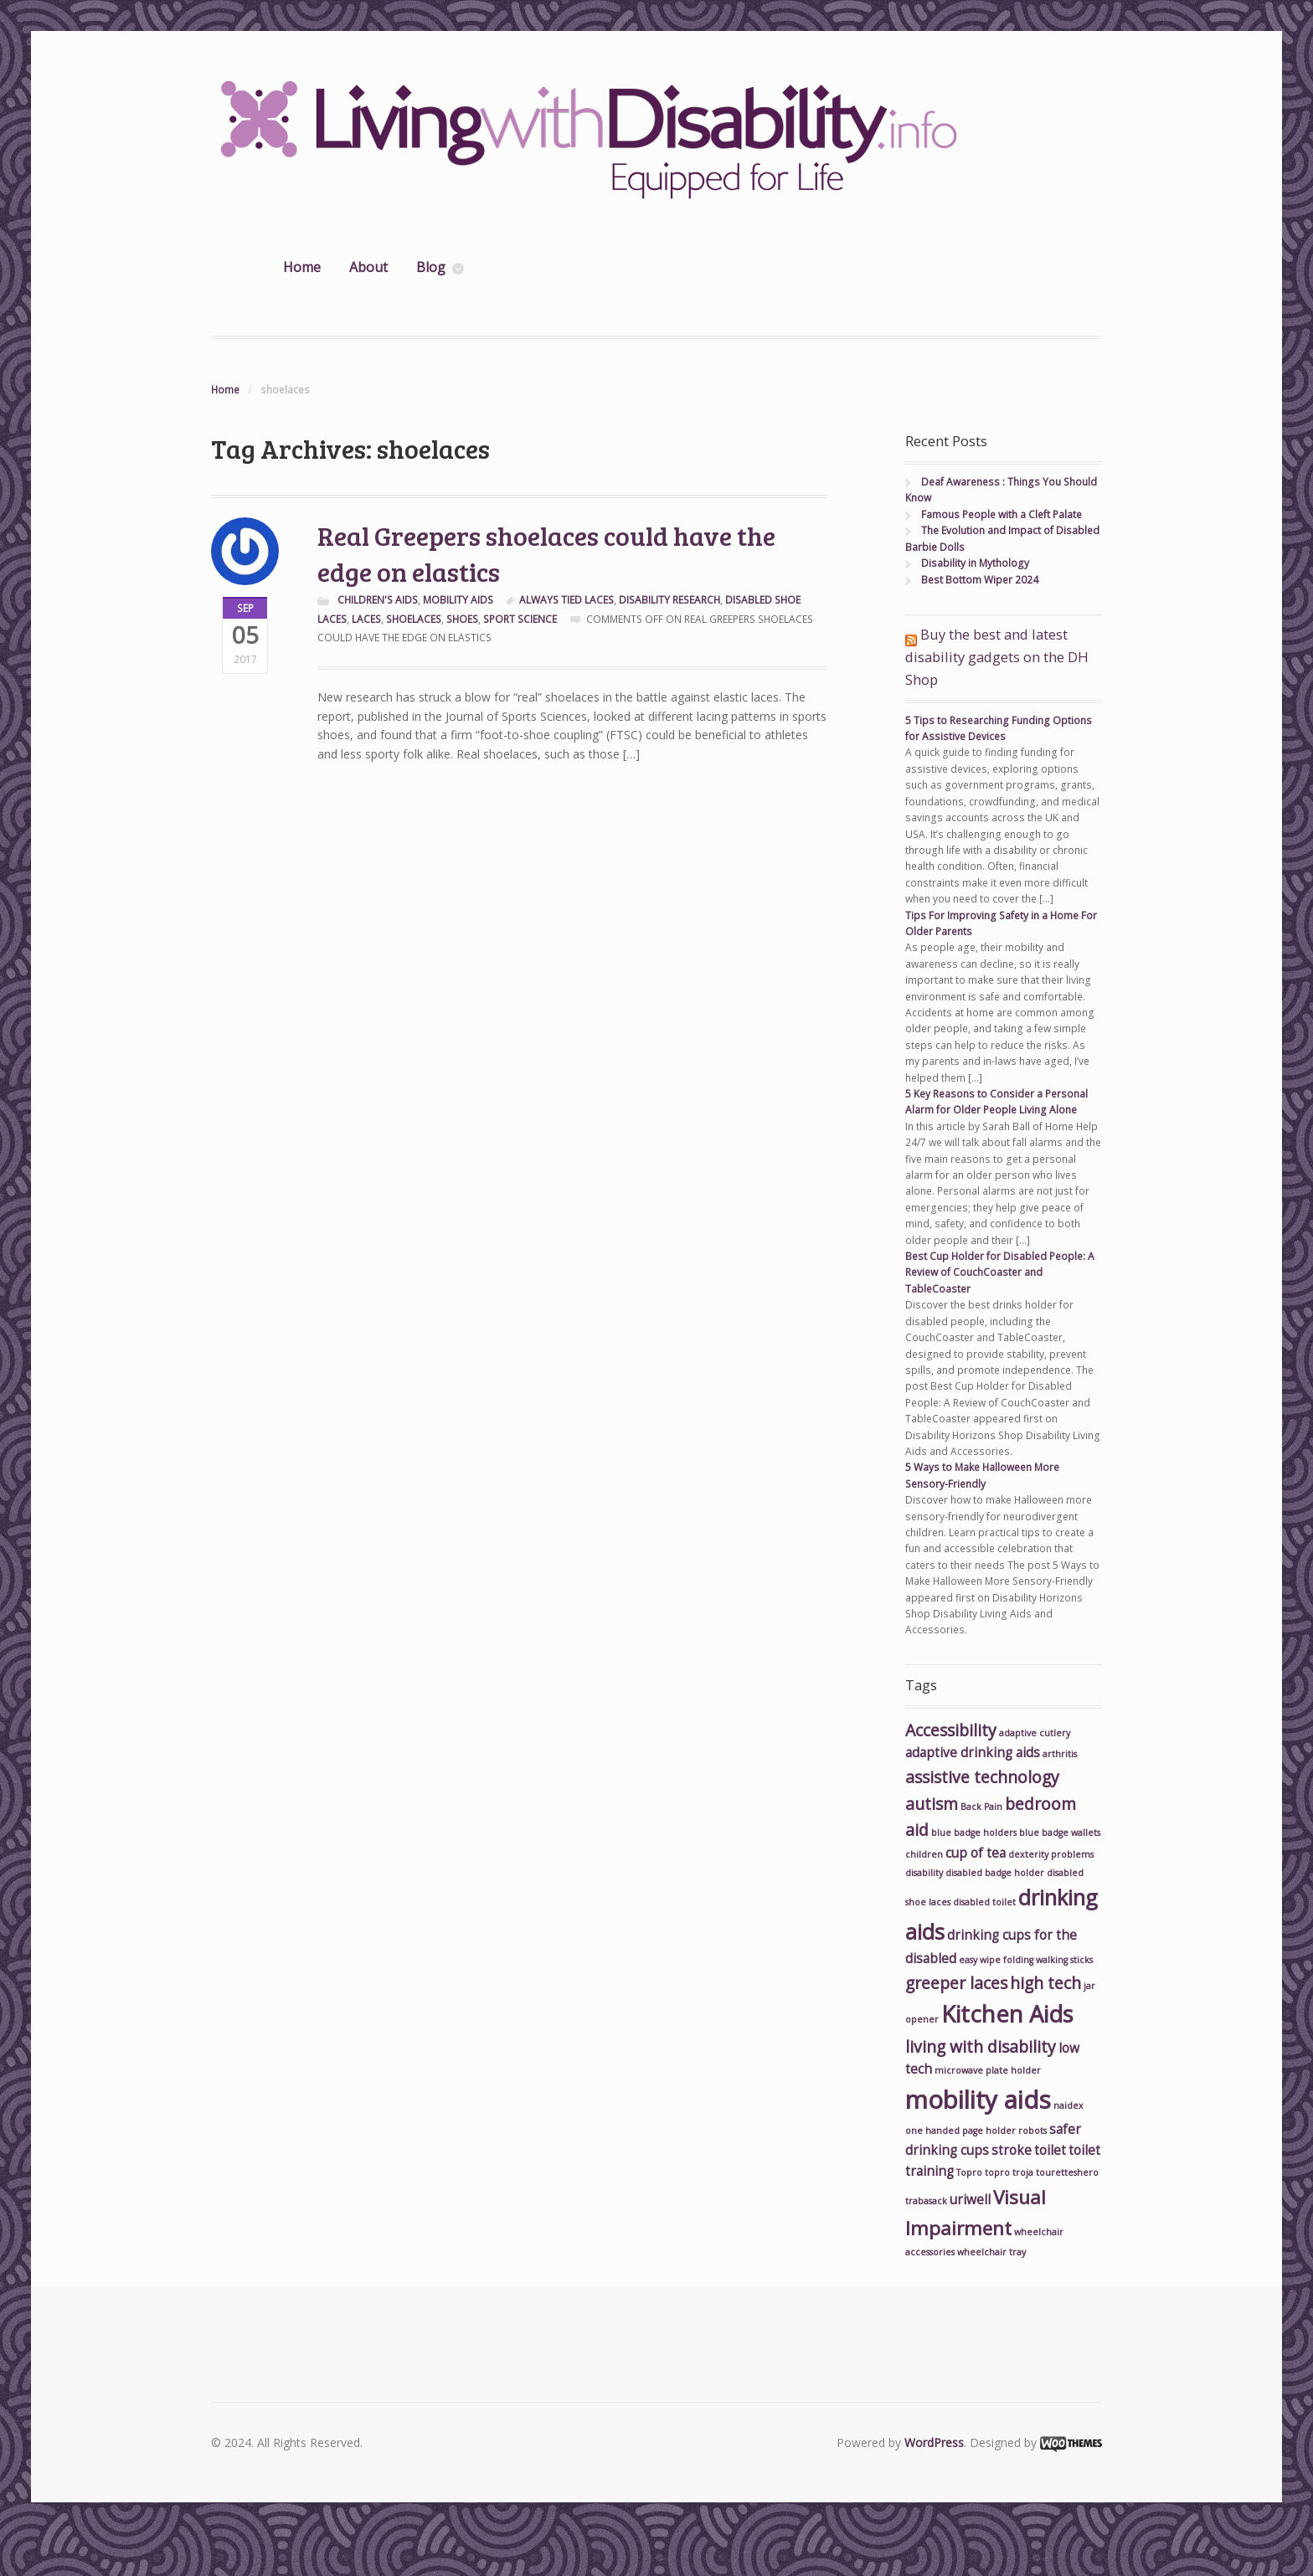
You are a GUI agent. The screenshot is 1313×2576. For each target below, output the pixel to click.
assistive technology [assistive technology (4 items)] (982, 1777)
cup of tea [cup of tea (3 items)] (975, 1853)
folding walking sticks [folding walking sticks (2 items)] (1048, 1960)
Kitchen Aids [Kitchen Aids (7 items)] (1007, 2013)
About (368, 267)
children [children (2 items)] (924, 1854)
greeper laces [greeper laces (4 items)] (956, 1983)
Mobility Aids (458, 600)
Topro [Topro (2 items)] (969, 2172)
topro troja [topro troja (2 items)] (1009, 2172)
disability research (669, 600)
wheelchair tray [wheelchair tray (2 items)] (991, 2252)
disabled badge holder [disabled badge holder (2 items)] (994, 1873)
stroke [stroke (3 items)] (1011, 2150)
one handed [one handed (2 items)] (932, 2130)
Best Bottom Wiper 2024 (979, 580)
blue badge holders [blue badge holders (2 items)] (974, 1832)
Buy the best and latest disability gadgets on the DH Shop (997, 657)
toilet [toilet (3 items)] (1050, 2150)
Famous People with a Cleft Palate (1001, 514)
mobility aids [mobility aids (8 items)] (978, 2099)
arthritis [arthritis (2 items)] (1060, 1754)
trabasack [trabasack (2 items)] (926, 2201)
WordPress (934, 2442)
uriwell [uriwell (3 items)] (970, 2199)
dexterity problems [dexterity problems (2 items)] (1051, 1854)
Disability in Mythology (975, 563)
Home (302, 267)
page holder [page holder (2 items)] (989, 2130)
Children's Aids (377, 600)
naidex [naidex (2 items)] (1068, 2105)
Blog (430, 267)
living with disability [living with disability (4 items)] (980, 2046)
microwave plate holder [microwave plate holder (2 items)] (988, 2070)
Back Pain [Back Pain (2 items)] (981, 1806)
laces (366, 619)
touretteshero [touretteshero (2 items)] (1067, 2172)
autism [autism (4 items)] (931, 1803)
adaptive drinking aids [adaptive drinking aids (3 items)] (972, 1752)
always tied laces (566, 600)
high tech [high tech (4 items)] (1045, 1983)
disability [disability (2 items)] (924, 1873)
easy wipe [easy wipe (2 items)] (980, 1960)
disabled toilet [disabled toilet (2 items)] (984, 1902)
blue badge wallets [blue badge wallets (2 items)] (1059, 1832)
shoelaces (413, 619)
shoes (462, 619)
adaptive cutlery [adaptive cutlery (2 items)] (1034, 1733)
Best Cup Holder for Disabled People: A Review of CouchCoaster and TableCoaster (999, 1272)
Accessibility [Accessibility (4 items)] (950, 1730)
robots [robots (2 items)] (1032, 2130)
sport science (520, 619)
